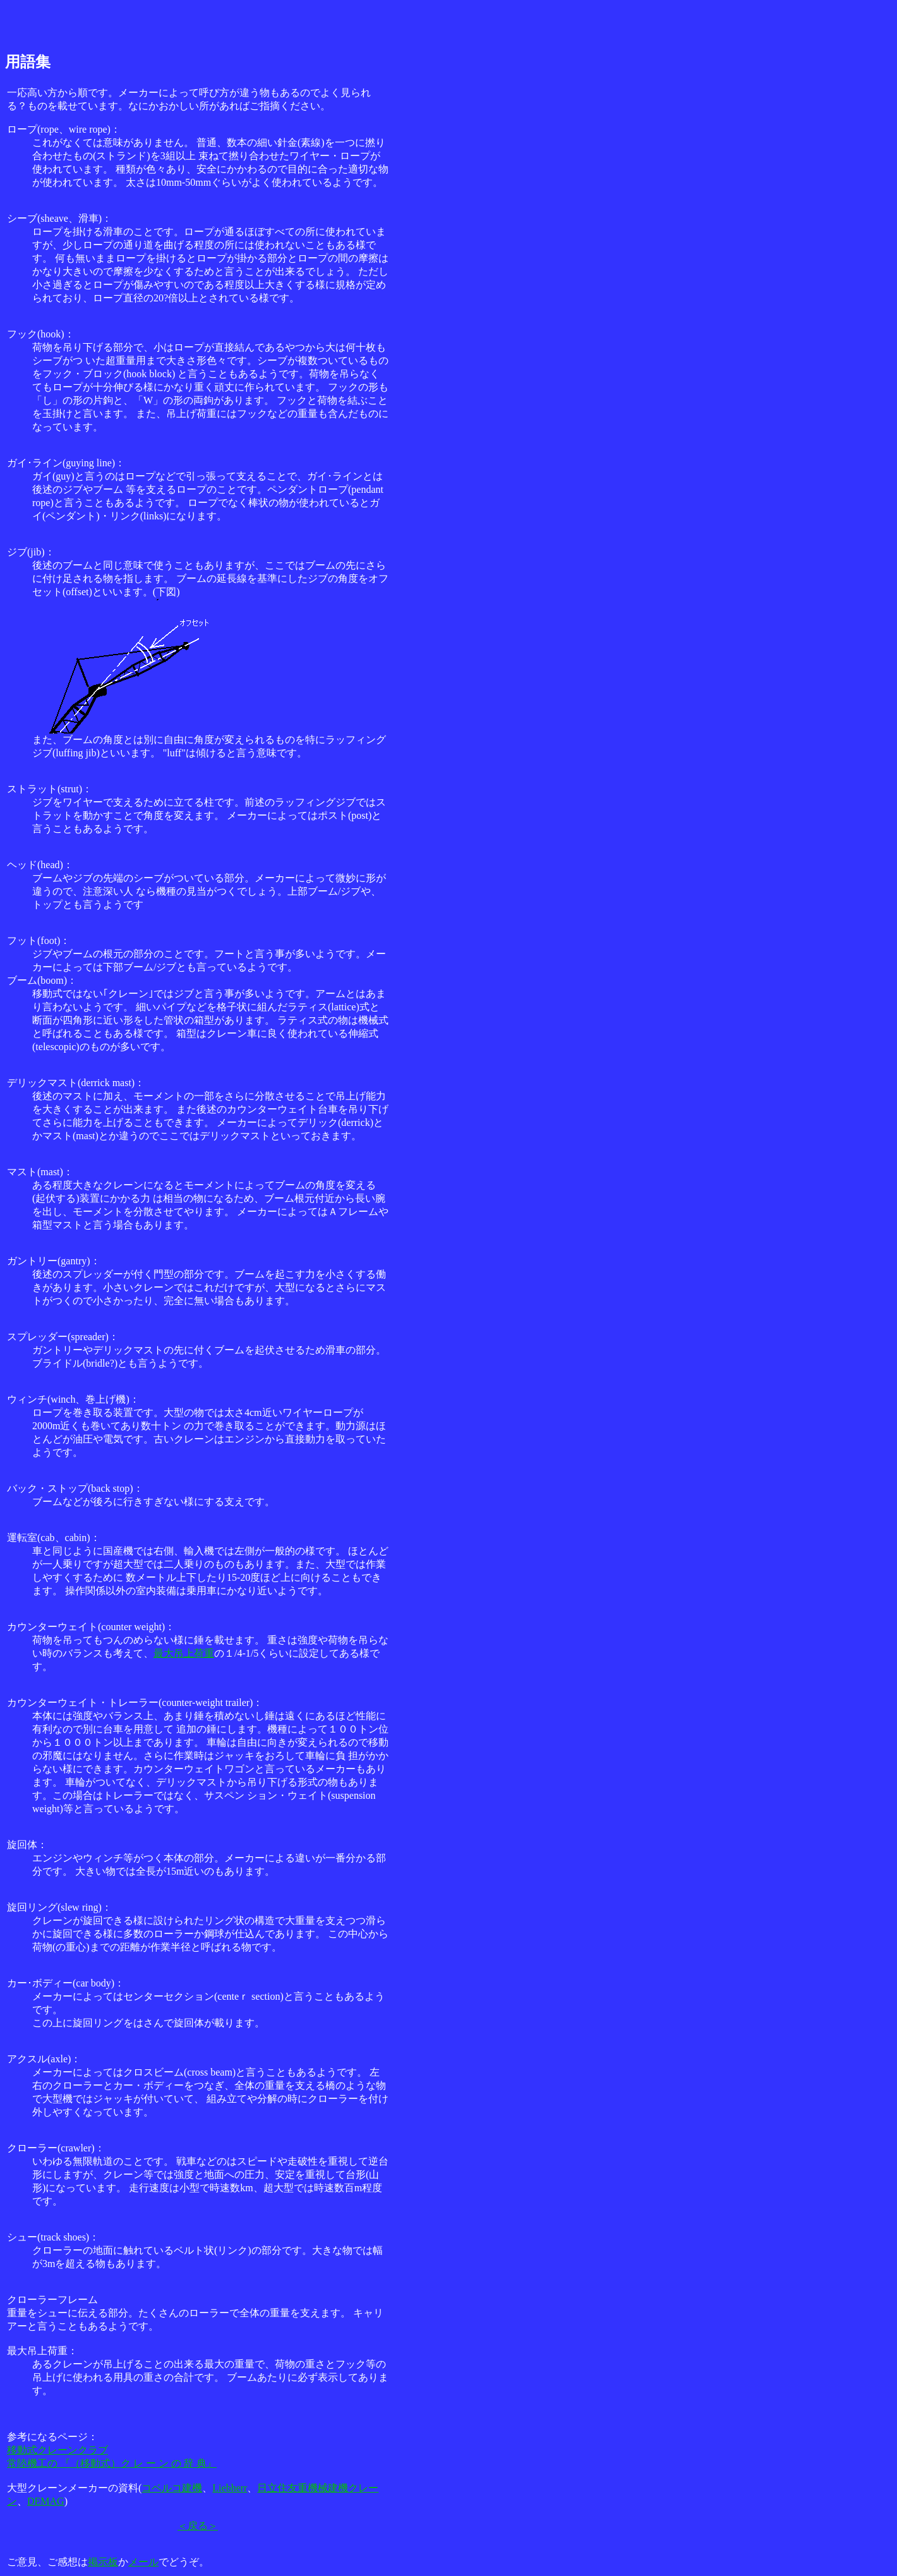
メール (143, 2561)
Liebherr (229, 2487)
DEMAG (45, 2501)
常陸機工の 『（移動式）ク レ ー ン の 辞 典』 (112, 2463)
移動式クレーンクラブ (57, 2450)
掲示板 (103, 2561)
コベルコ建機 (171, 2487)
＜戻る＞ (198, 2525)
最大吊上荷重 (184, 1653)
